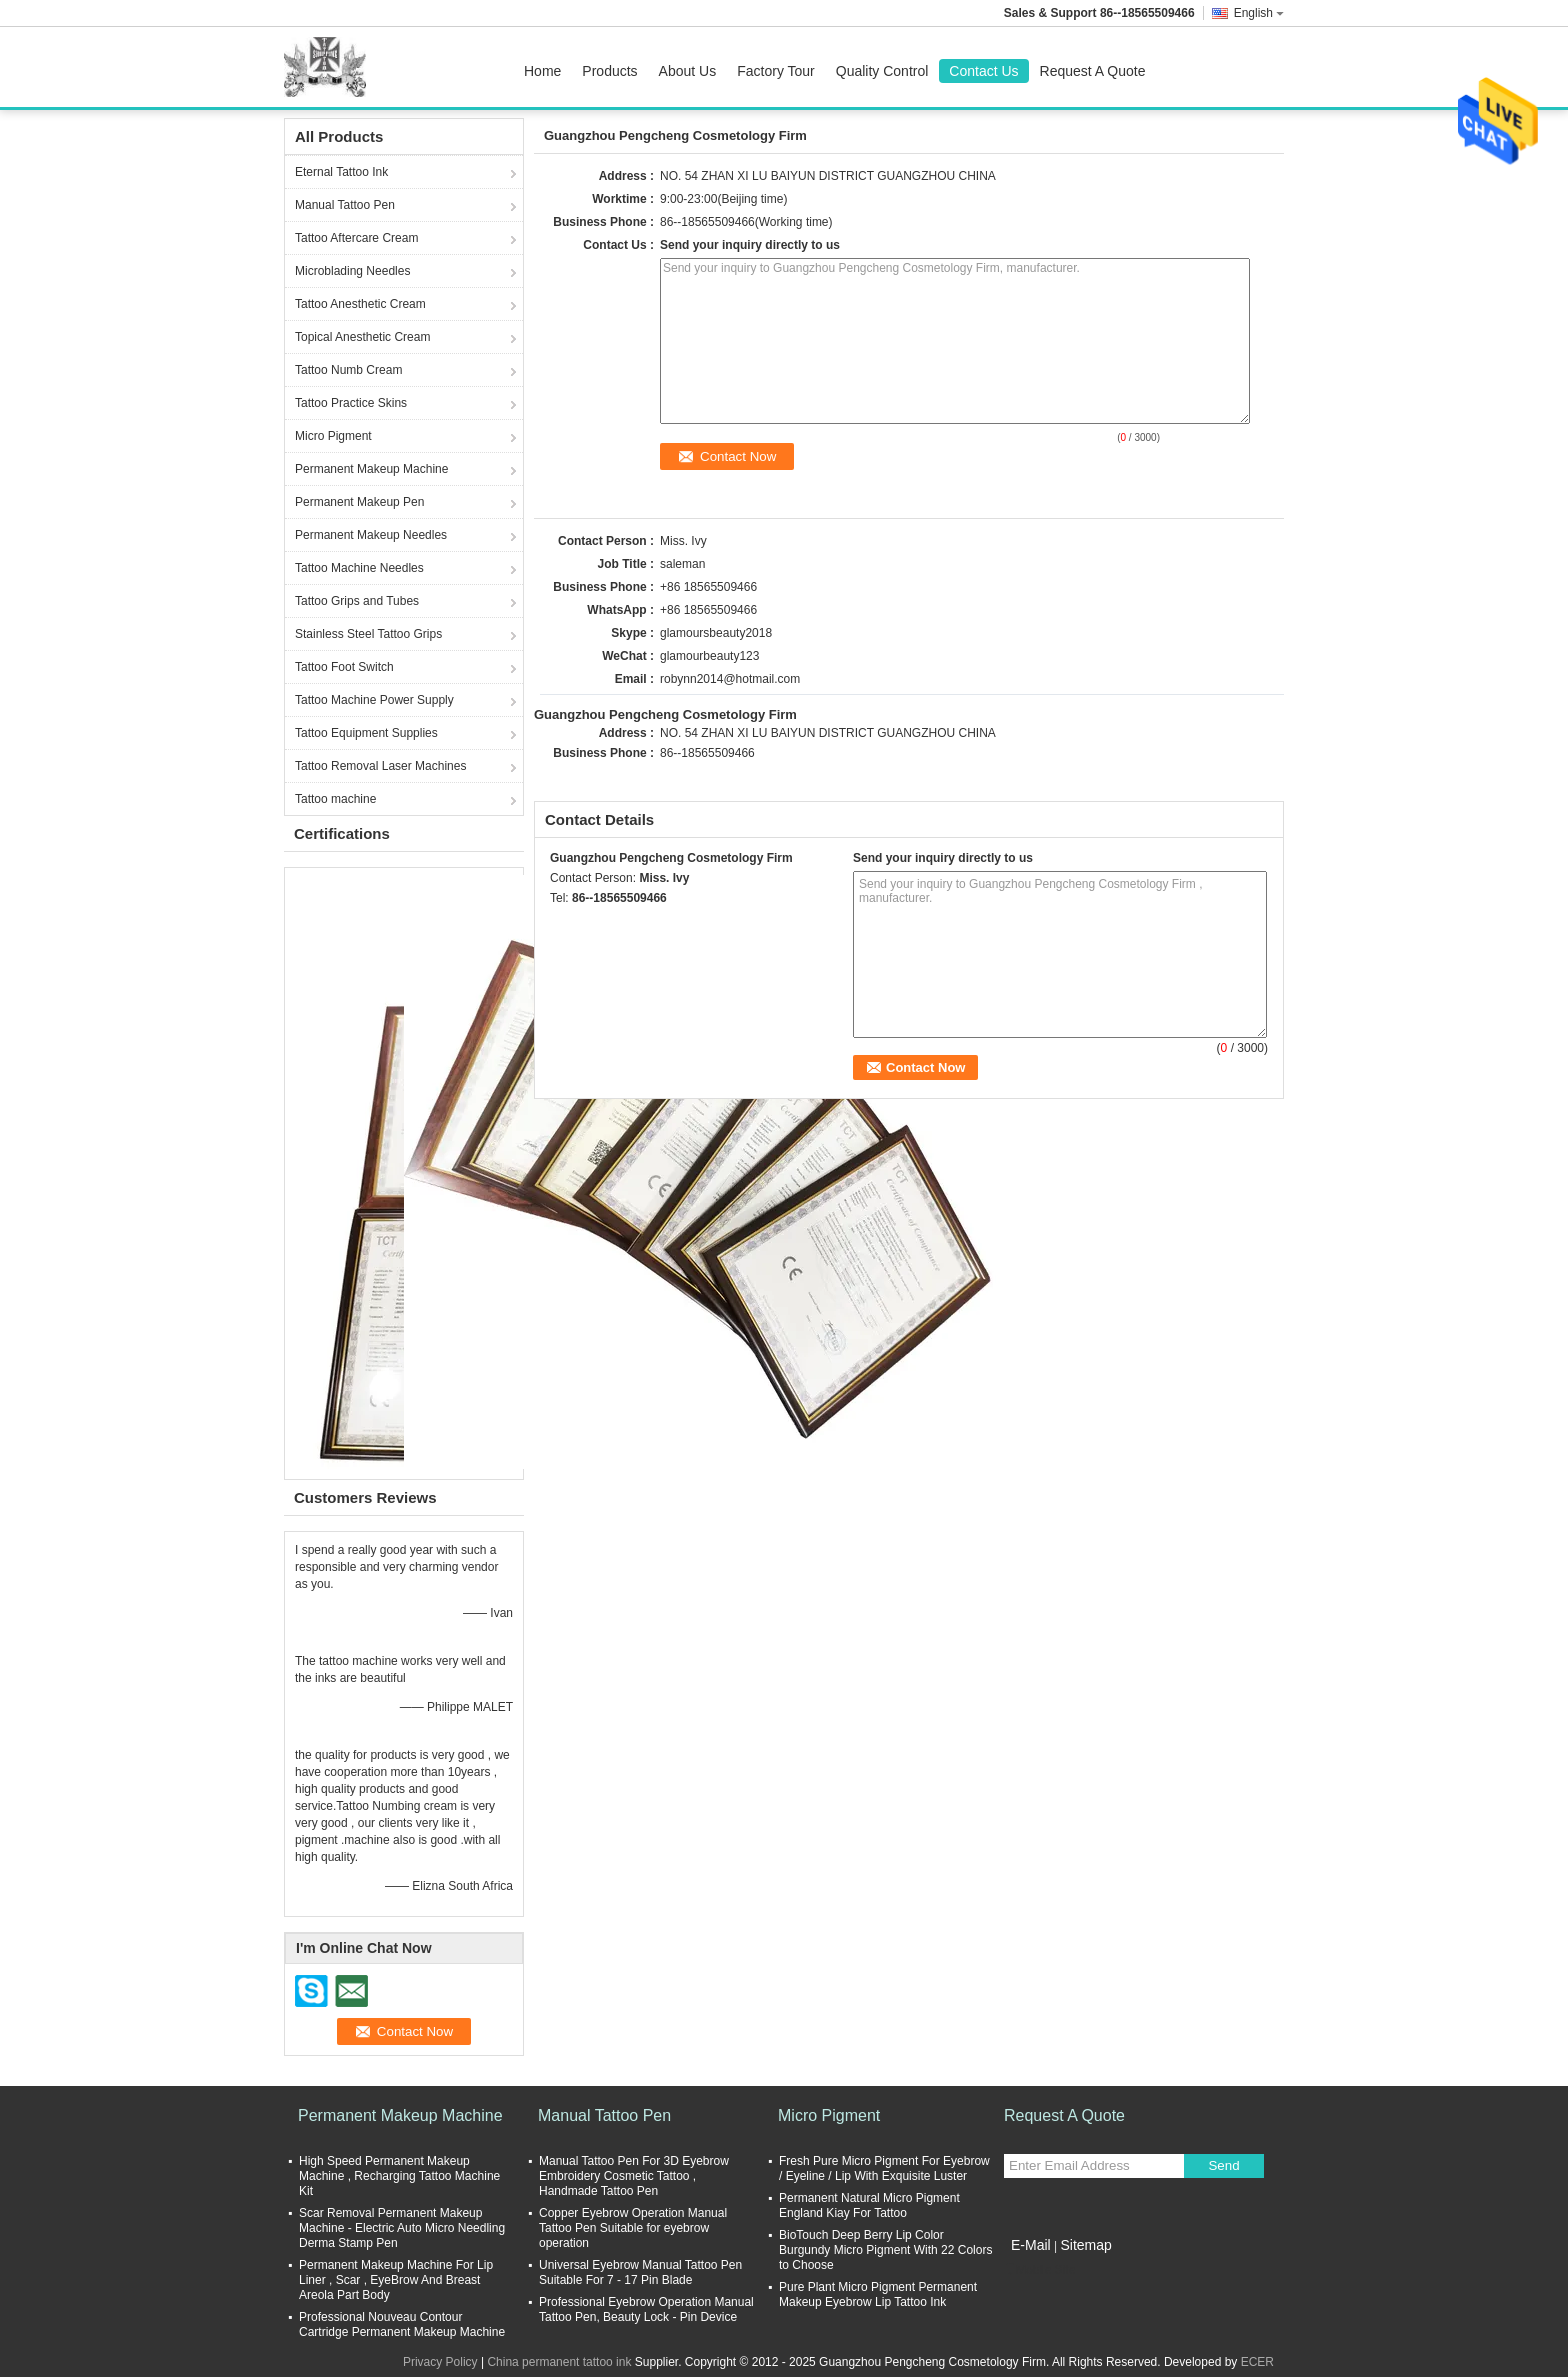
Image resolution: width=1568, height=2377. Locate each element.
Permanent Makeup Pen (359, 502)
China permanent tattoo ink (559, 2362)
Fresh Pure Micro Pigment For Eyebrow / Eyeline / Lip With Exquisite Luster (884, 2168)
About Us (688, 71)
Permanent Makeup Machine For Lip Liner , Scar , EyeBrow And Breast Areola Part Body (396, 2280)
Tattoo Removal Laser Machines (380, 766)
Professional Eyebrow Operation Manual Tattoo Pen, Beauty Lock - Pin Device (646, 2309)
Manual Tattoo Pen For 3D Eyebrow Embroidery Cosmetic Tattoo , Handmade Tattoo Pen (634, 2176)
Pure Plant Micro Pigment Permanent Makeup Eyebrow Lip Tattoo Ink (878, 2294)
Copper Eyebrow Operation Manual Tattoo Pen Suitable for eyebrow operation (633, 2228)
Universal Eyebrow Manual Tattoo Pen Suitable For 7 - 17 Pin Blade (640, 2272)
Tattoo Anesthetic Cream (360, 304)
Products (609, 71)
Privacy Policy (440, 2362)
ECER (1257, 2362)
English (1259, 13)
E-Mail (1031, 2245)
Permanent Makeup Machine (371, 469)
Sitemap (1085, 2245)
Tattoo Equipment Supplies (366, 733)
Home (542, 71)
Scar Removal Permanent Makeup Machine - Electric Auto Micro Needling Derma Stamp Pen (402, 2228)
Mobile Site (1039, 2270)
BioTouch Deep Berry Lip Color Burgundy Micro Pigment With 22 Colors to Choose (885, 2250)
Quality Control (882, 71)
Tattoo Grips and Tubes (357, 601)
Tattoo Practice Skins (351, 403)
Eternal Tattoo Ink (341, 172)
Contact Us (983, 71)
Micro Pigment (333, 436)
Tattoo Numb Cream (348, 370)
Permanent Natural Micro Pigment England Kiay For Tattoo (869, 2205)
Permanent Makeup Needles (371, 535)
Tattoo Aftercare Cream (356, 238)
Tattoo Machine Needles (359, 568)
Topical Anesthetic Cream (362, 337)
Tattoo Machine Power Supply (374, 700)
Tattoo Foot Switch (344, 667)
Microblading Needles (352, 271)
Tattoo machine (335, 799)
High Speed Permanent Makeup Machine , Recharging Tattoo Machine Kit (399, 2176)
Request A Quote (1093, 71)
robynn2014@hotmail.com (730, 679)
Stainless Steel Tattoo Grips (368, 634)
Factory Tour (776, 71)
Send (1223, 2165)
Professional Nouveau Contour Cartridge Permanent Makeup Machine (402, 2324)
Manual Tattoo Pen (345, 205)
